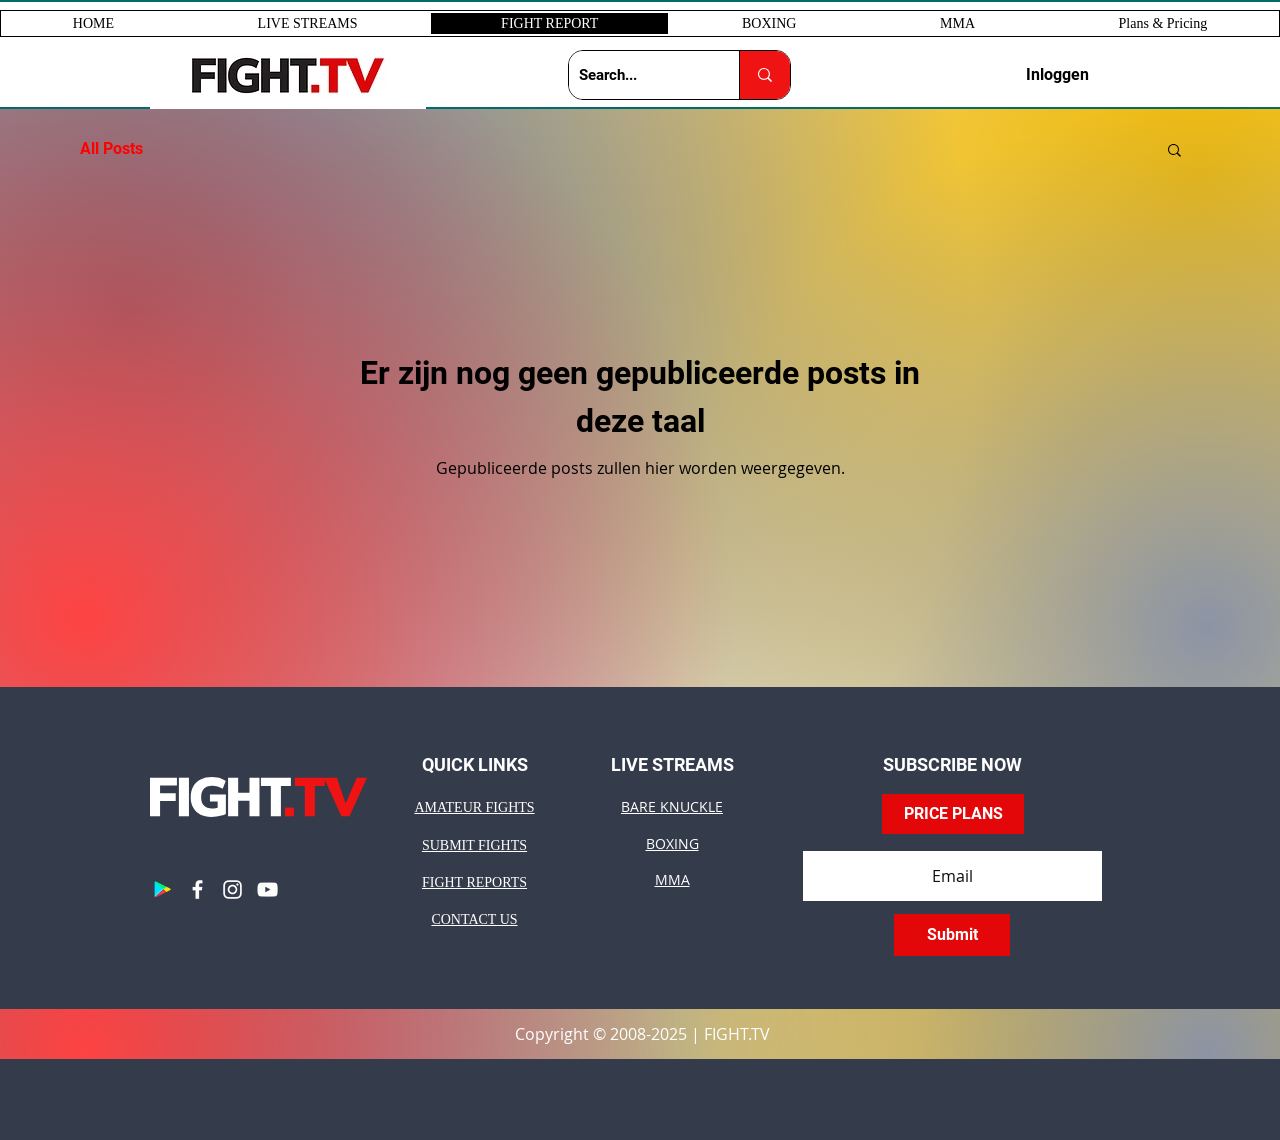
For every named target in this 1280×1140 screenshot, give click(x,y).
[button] (308, 23)
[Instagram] (232, 889)
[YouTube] (267, 889)
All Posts (111, 148)
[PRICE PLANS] (953, 814)
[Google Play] (162, 889)
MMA (672, 879)
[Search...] (638, 75)
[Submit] (952, 935)
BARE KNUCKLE (672, 806)
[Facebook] (197, 889)
